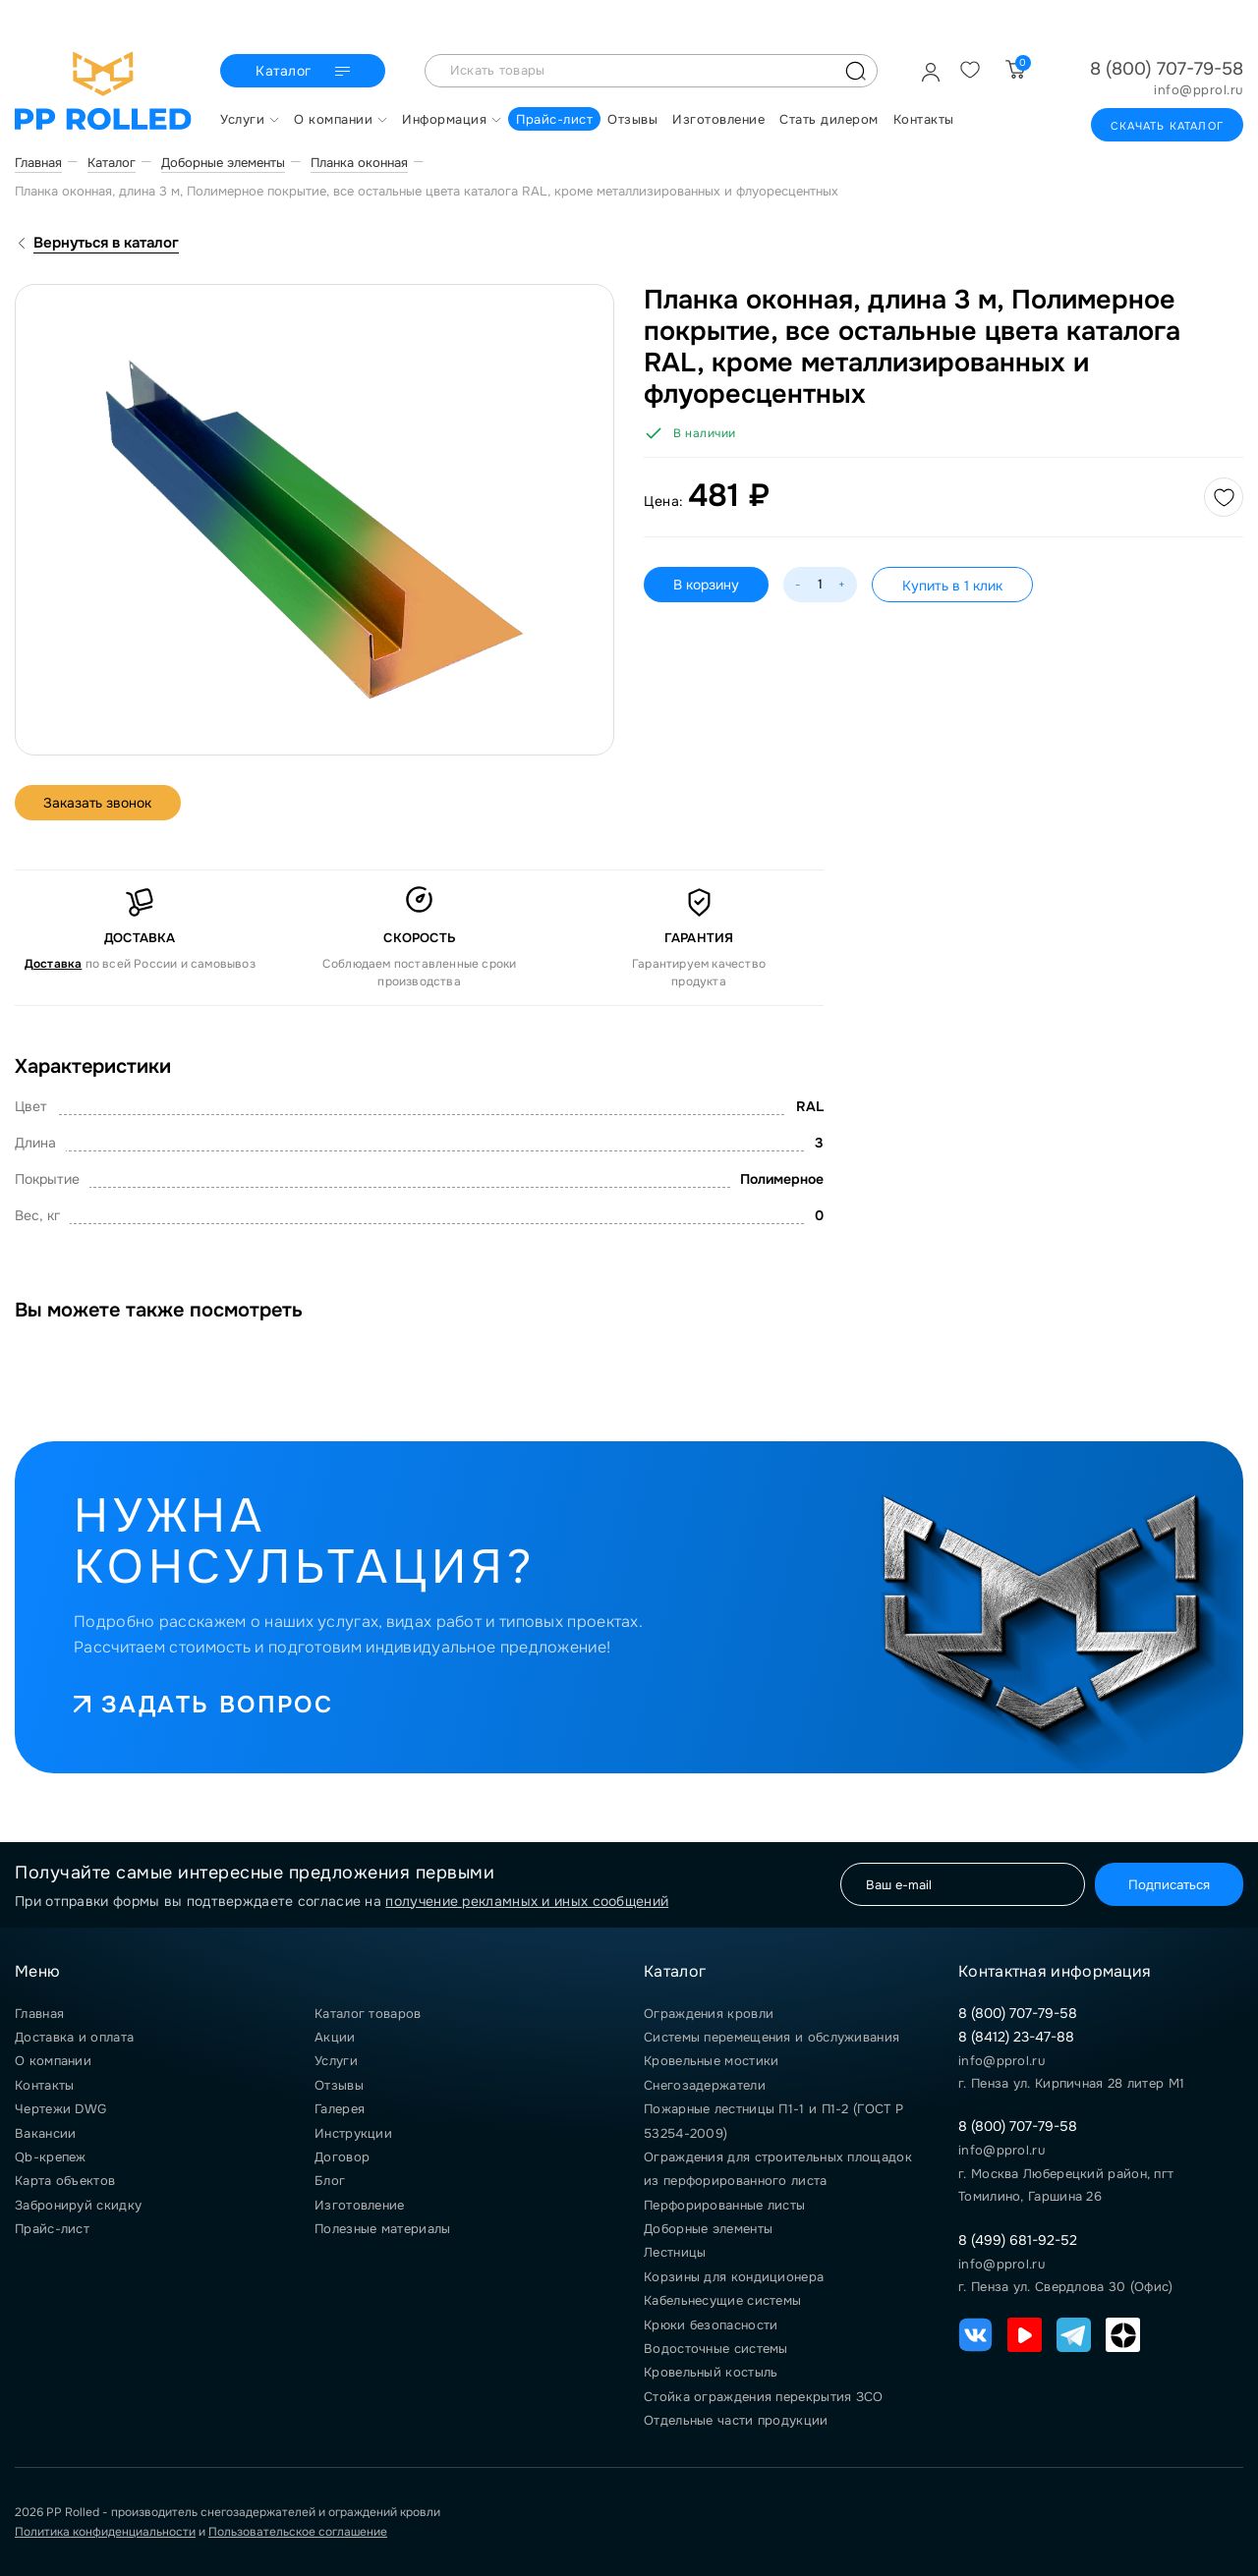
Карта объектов (65, 2180)
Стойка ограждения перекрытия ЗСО (764, 2396)
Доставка (54, 964)
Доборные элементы (708, 2228)
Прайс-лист (52, 2228)
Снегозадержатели (705, 2085)
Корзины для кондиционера (734, 2276)
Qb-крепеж (50, 2157)
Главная (39, 2013)
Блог (329, 2180)
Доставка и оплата (74, 2037)
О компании (53, 2060)
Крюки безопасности (710, 2325)
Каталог (305, 71)
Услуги (336, 2060)
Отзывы (339, 2085)
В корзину (706, 584)
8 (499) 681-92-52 (1017, 2240)
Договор (342, 2157)
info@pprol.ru (1198, 90)
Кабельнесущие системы (722, 2300)
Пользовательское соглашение (297, 2532)
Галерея (339, 2108)
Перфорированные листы (724, 2205)
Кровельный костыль (710, 2372)
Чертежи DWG (60, 2108)
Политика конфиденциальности (105, 2532)
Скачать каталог (1167, 126)
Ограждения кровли (708, 2013)
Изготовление (359, 2205)
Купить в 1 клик (952, 585)
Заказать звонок (98, 803)
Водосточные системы (716, 2348)
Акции (335, 2037)
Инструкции (353, 2133)
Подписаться (1168, 1884)
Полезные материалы (382, 2228)
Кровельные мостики (711, 2060)
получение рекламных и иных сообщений (526, 1901)
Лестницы (675, 2252)
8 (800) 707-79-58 (1166, 69)
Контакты (44, 2085)
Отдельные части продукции (736, 2420)
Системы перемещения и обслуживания (771, 2037)
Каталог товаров (368, 2013)
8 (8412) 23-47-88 (1016, 2036)
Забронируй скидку (78, 2205)
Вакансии (45, 2133)
